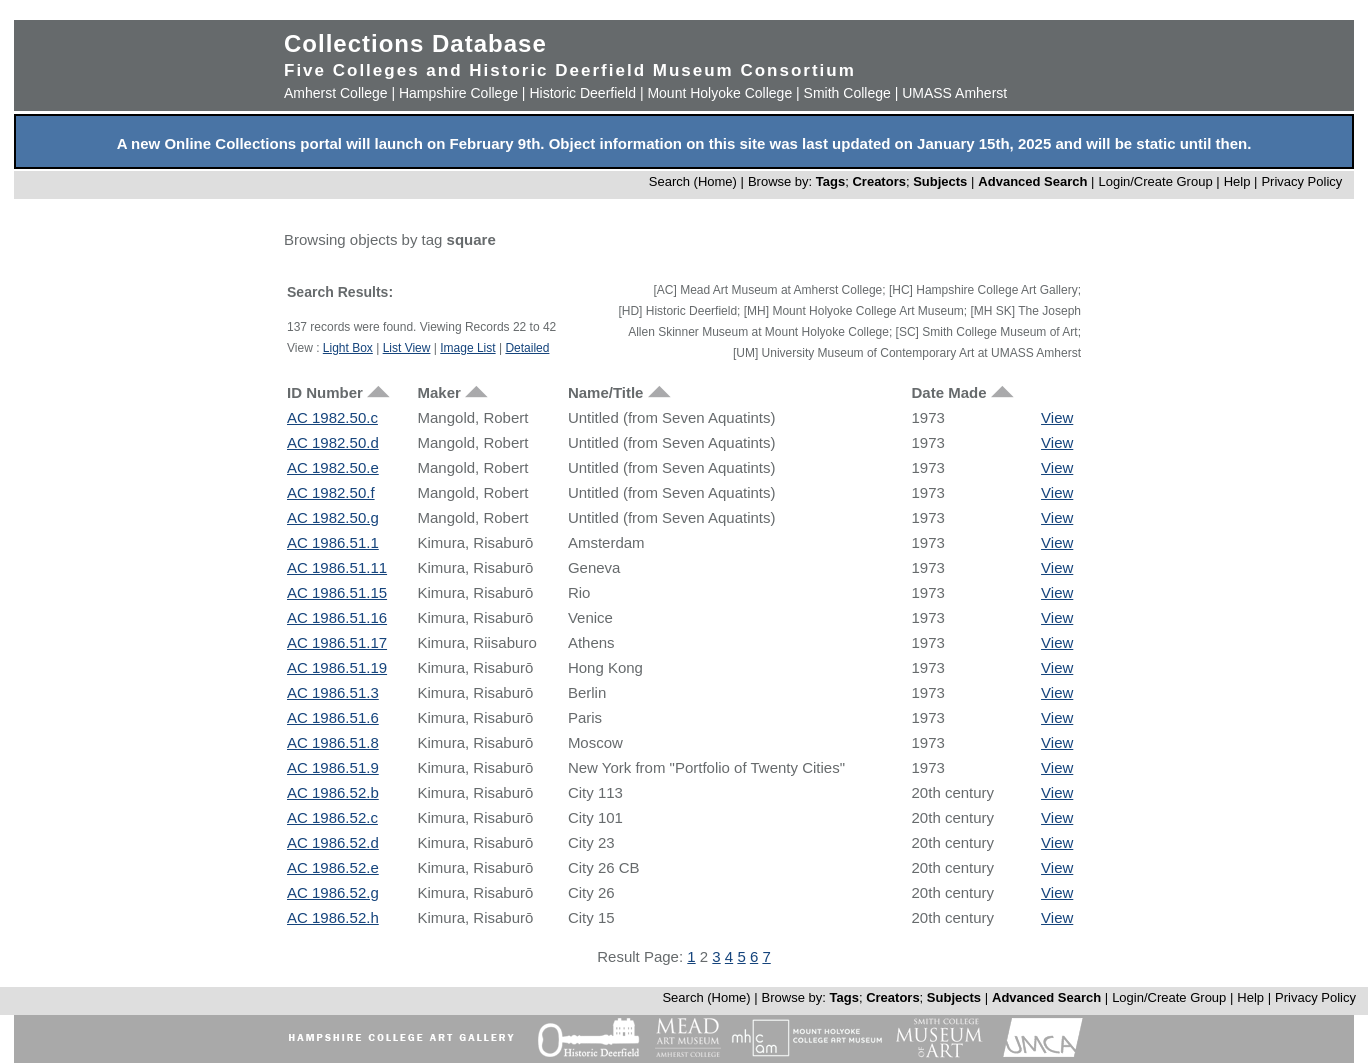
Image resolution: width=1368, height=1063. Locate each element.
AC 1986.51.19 (337, 667)
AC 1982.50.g (333, 517)
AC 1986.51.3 (333, 692)
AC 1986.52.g (333, 892)
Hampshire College (458, 93)
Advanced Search (1032, 181)
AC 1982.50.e (333, 467)
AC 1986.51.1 (333, 542)
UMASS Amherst (954, 93)
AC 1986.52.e (333, 867)
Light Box (348, 348)
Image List (467, 348)
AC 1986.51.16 (337, 617)
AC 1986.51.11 (337, 567)
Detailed (527, 348)
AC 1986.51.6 (333, 717)
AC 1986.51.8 (333, 742)
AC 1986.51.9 (333, 767)
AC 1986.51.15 (337, 592)
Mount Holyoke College (719, 93)
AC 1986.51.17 (337, 642)
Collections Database (415, 43)
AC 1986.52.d (333, 842)
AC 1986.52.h (333, 917)
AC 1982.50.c (332, 417)
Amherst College (336, 93)
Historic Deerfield (582, 93)
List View (407, 348)
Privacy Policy (1301, 181)
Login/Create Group (1157, 181)
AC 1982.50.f (331, 492)
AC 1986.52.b (333, 792)
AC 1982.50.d (333, 442)
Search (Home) (693, 181)
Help (1237, 181)
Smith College (847, 93)
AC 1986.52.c (332, 817)
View (1057, 417)
